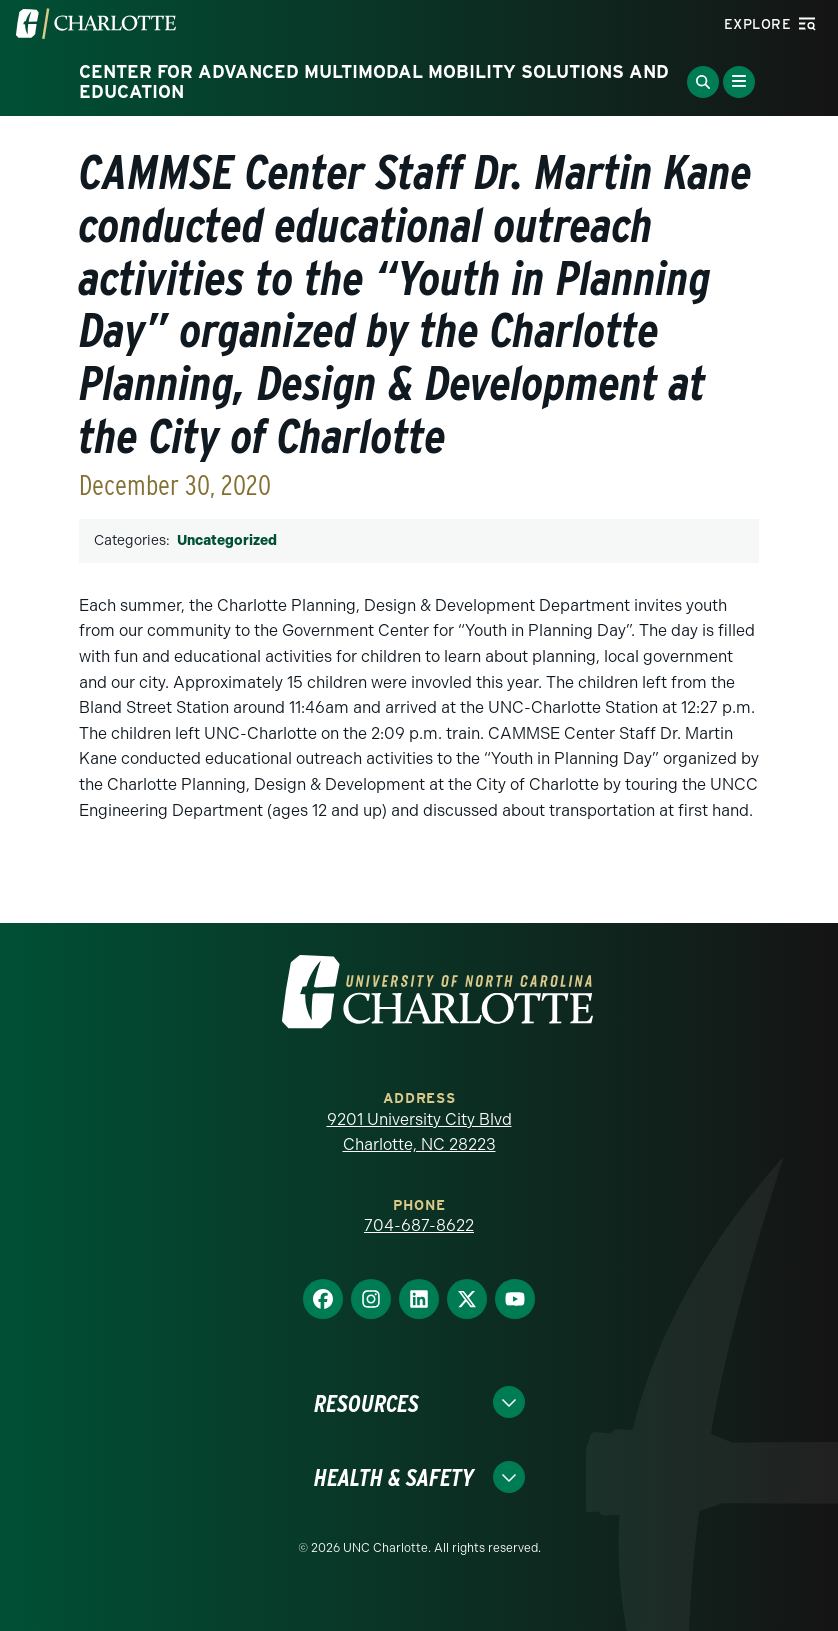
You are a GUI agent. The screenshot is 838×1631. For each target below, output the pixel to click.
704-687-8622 (419, 1225)
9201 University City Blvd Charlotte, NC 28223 (419, 1132)
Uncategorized (227, 540)
